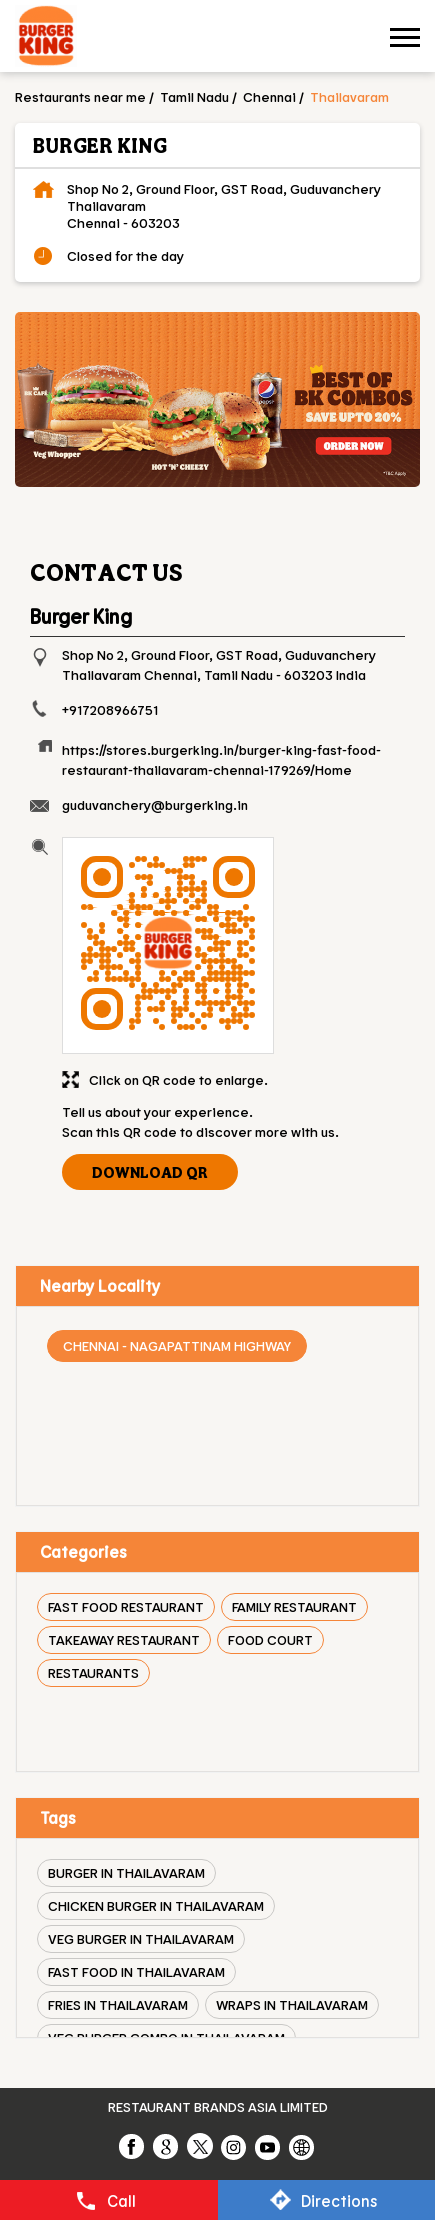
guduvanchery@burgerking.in (155, 804)
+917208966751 (110, 709)
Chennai (269, 96)
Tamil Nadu (194, 96)
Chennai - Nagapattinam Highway (177, 1345)
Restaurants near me (80, 96)
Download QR (150, 1172)
